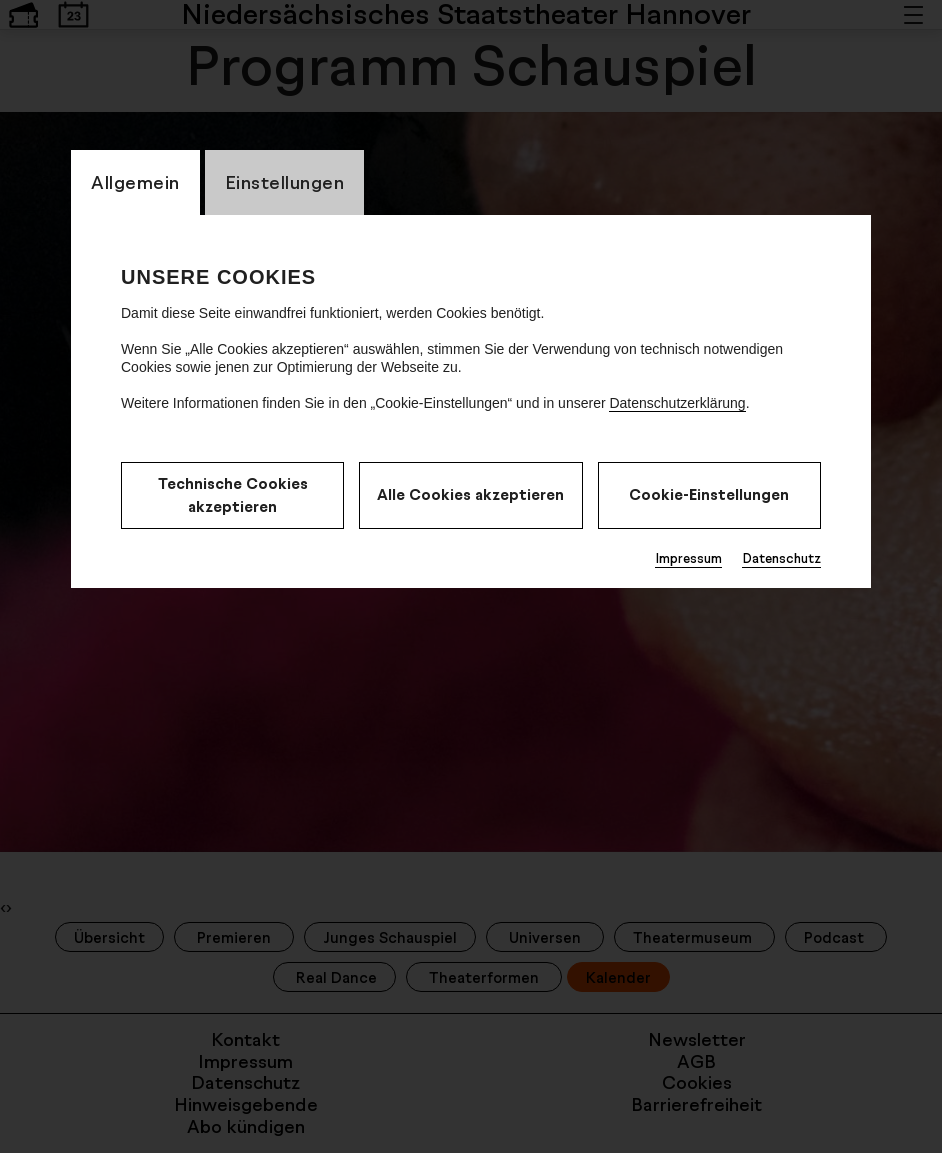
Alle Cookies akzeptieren (470, 494)
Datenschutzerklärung (677, 403)
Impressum (688, 558)
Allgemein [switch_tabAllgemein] (135, 182)
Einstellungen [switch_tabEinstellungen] (285, 182)
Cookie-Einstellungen (709, 494)
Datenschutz (781, 558)
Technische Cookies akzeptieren (233, 495)
